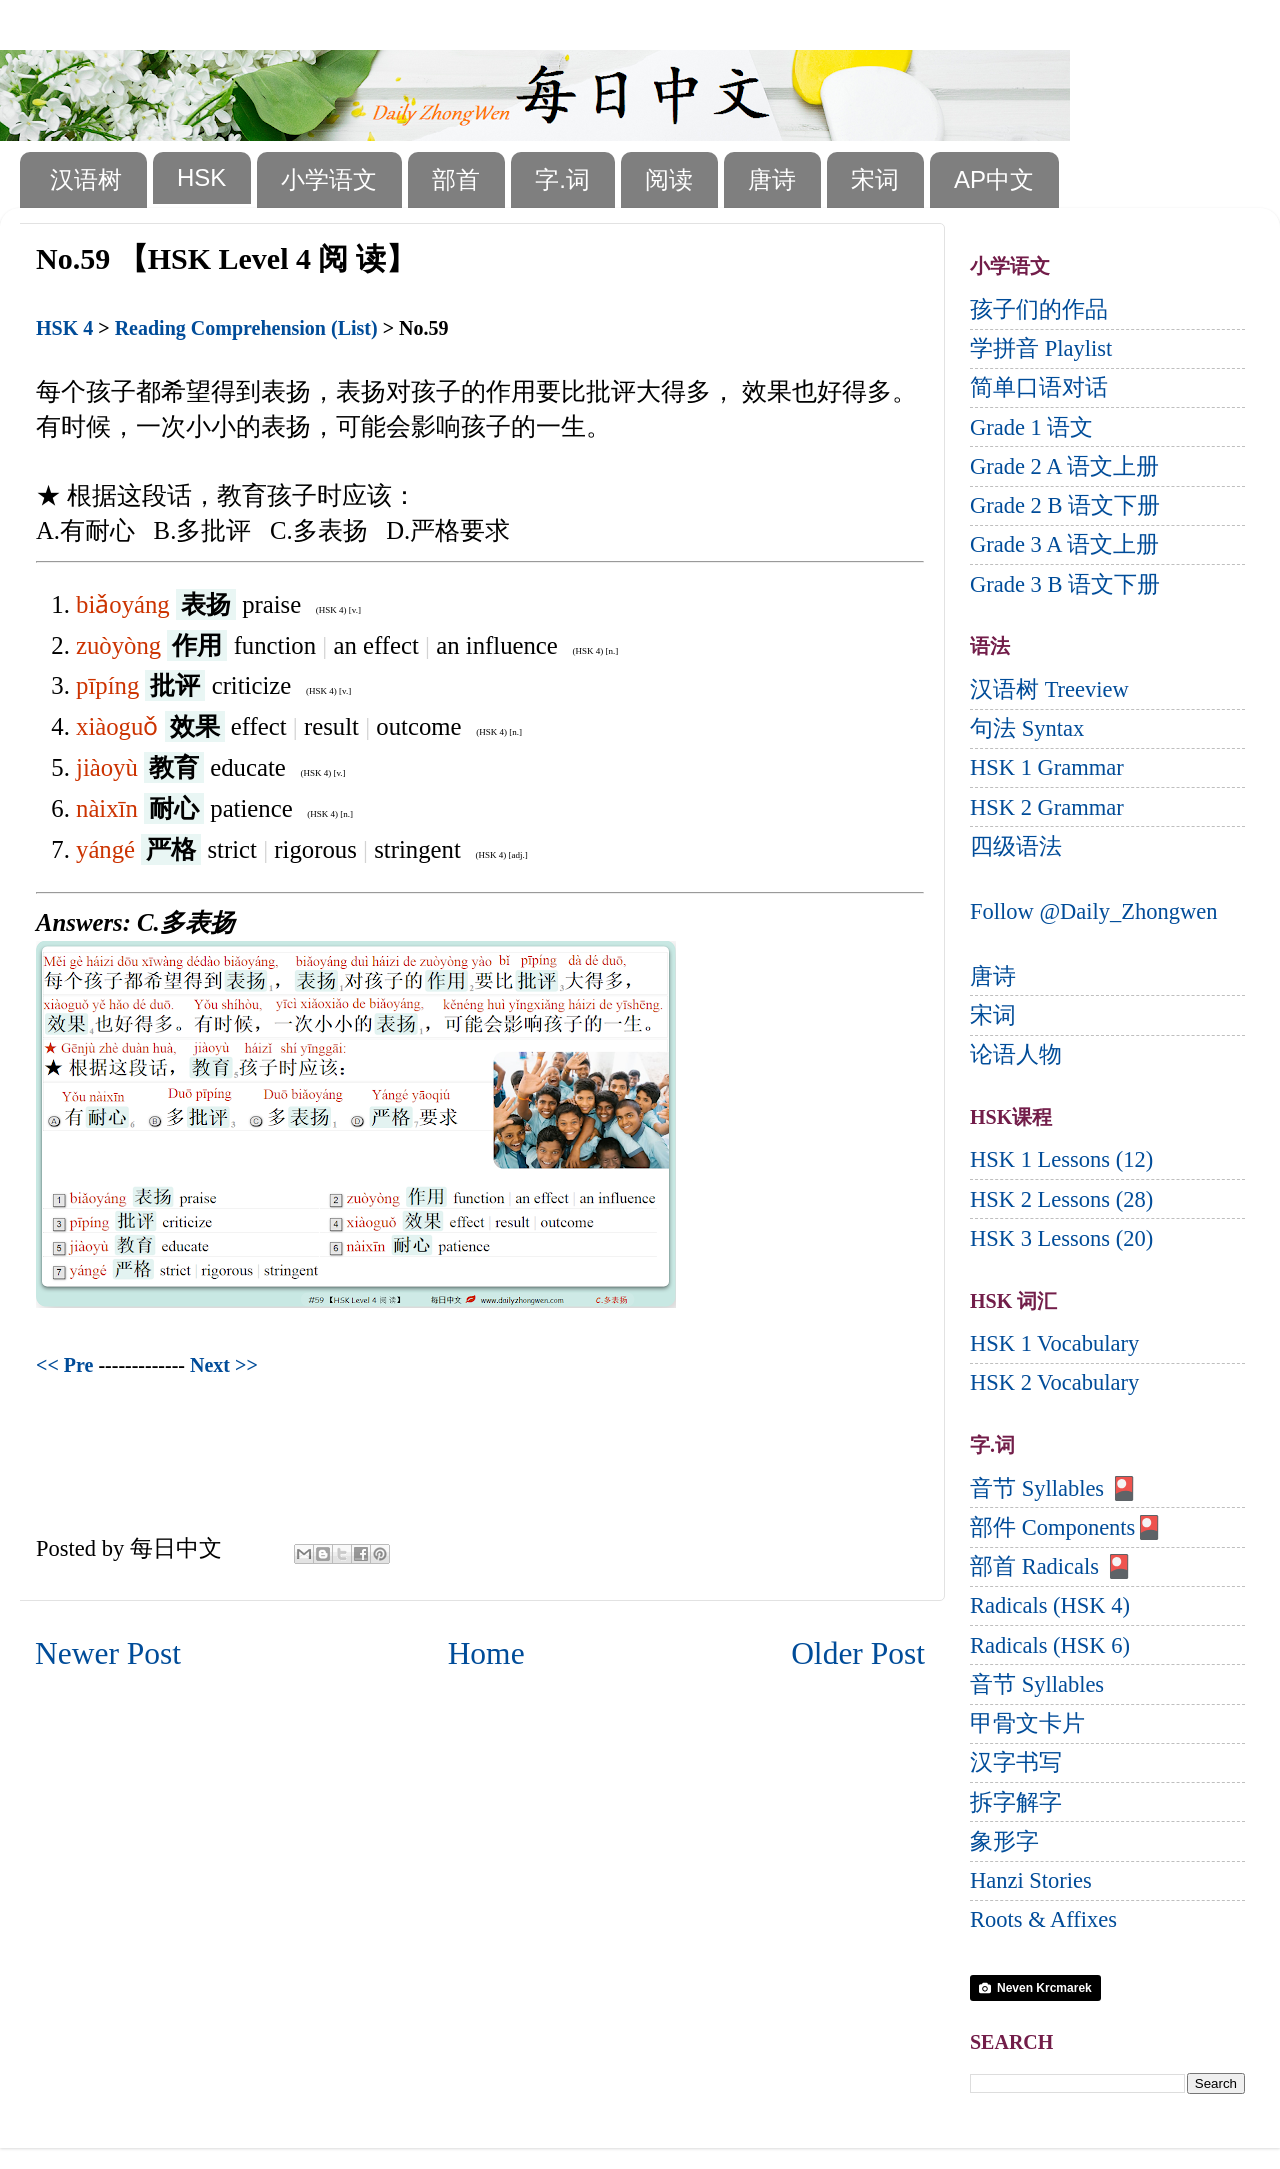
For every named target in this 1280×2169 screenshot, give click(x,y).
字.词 (562, 179)
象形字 (1004, 1841)
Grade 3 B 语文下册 (1065, 584)
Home (486, 1653)
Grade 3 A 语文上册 (1064, 544)
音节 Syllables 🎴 (1054, 1488)
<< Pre (64, 1365)
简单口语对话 (1039, 387)
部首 (456, 179)
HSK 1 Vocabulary (1054, 1343)
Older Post (858, 1653)
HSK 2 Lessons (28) (1061, 1199)
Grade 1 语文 (1031, 427)
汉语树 (86, 179)
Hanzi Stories (1031, 1880)
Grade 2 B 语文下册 (1065, 505)
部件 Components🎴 (1066, 1527)
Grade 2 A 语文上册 (1064, 466)
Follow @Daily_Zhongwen (1094, 911)
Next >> (224, 1365)
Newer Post (108, 1653)
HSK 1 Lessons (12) (1061, 1159)
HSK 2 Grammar (1047, 807)
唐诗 (772, 179)
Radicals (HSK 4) (1050, 1605)
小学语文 (329, 179)
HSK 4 (64, 328)
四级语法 (1016, 846)
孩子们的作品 (1039, 309)
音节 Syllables (1037, 1684)
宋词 (875, 179)
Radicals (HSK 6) (1050, 1645)
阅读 (669, 179)
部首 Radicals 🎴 (1051, 1566)
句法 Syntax (1027, 728)
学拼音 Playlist (1041, 348)
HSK (201, 177)
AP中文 (994, 179)
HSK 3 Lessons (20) (1061, 1238)
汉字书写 (1016, 1762)
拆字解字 (1016, 1802)
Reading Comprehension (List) (246, 328)
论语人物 (1016, 1054)
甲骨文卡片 (1027, 1723)
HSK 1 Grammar (1047, 767)
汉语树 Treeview (1049, 689)
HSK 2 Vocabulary (1054, 1382)
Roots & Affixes (1043, 1919)
